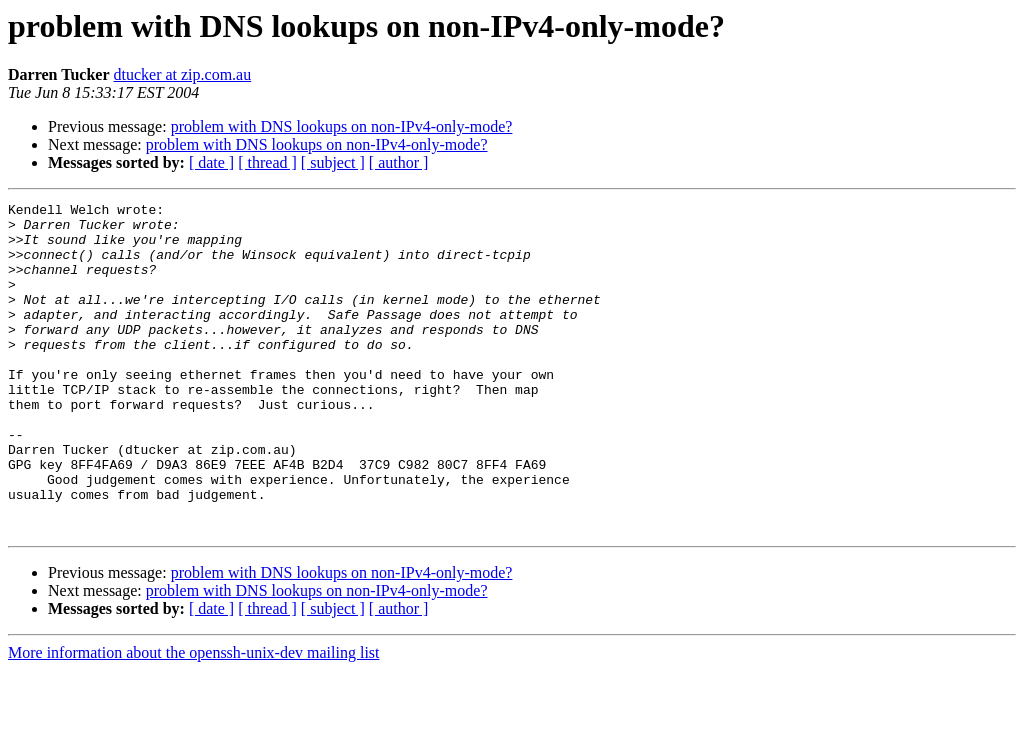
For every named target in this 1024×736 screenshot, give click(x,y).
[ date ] (211, 162)
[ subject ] (333, 162)
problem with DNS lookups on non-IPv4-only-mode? (342, 126)
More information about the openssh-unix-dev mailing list (194, 718)
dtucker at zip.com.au (182, 74)
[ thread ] (267, 162)
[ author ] (399, 162)
